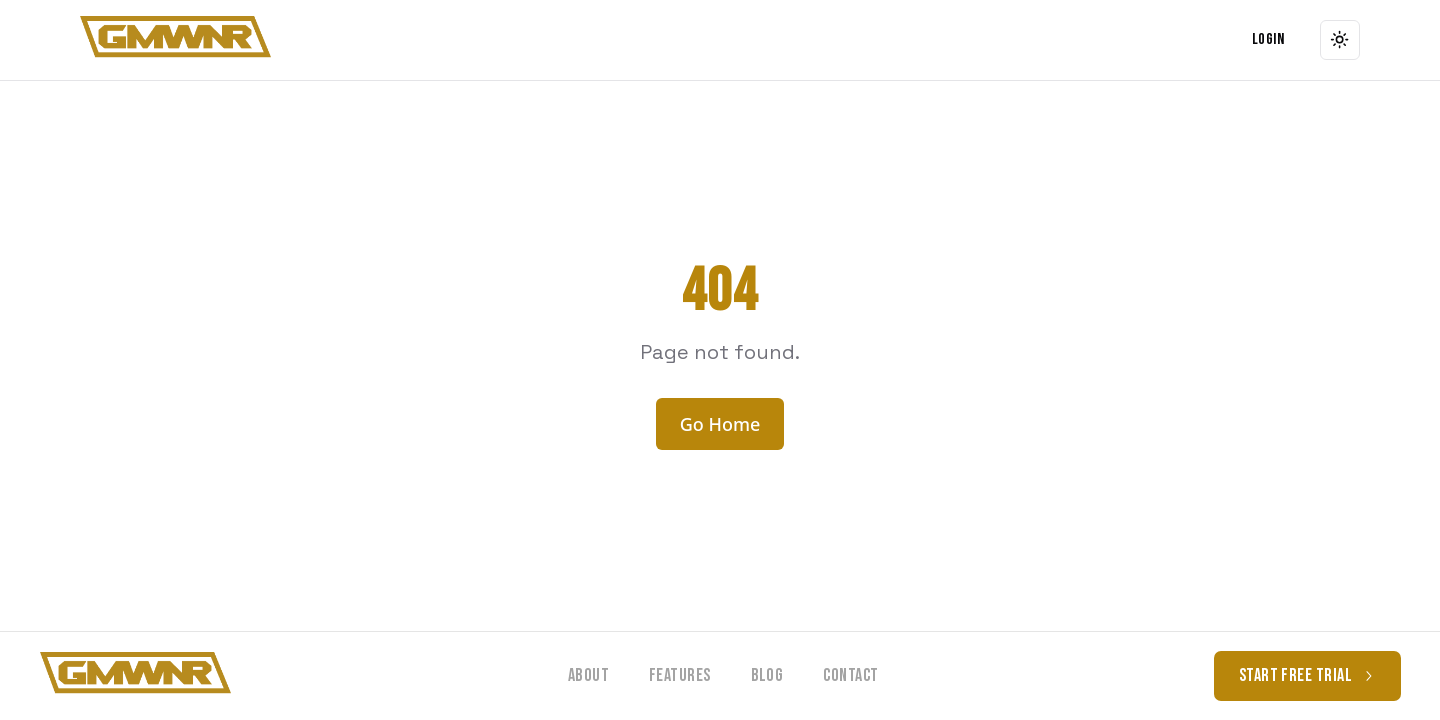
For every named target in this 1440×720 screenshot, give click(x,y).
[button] (175, 40)
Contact (850, 675)
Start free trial (1307, 675)
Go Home (720, 424)
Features (680, 675)
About (588, 675)
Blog (767, 675)
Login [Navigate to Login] (1268, 39)
